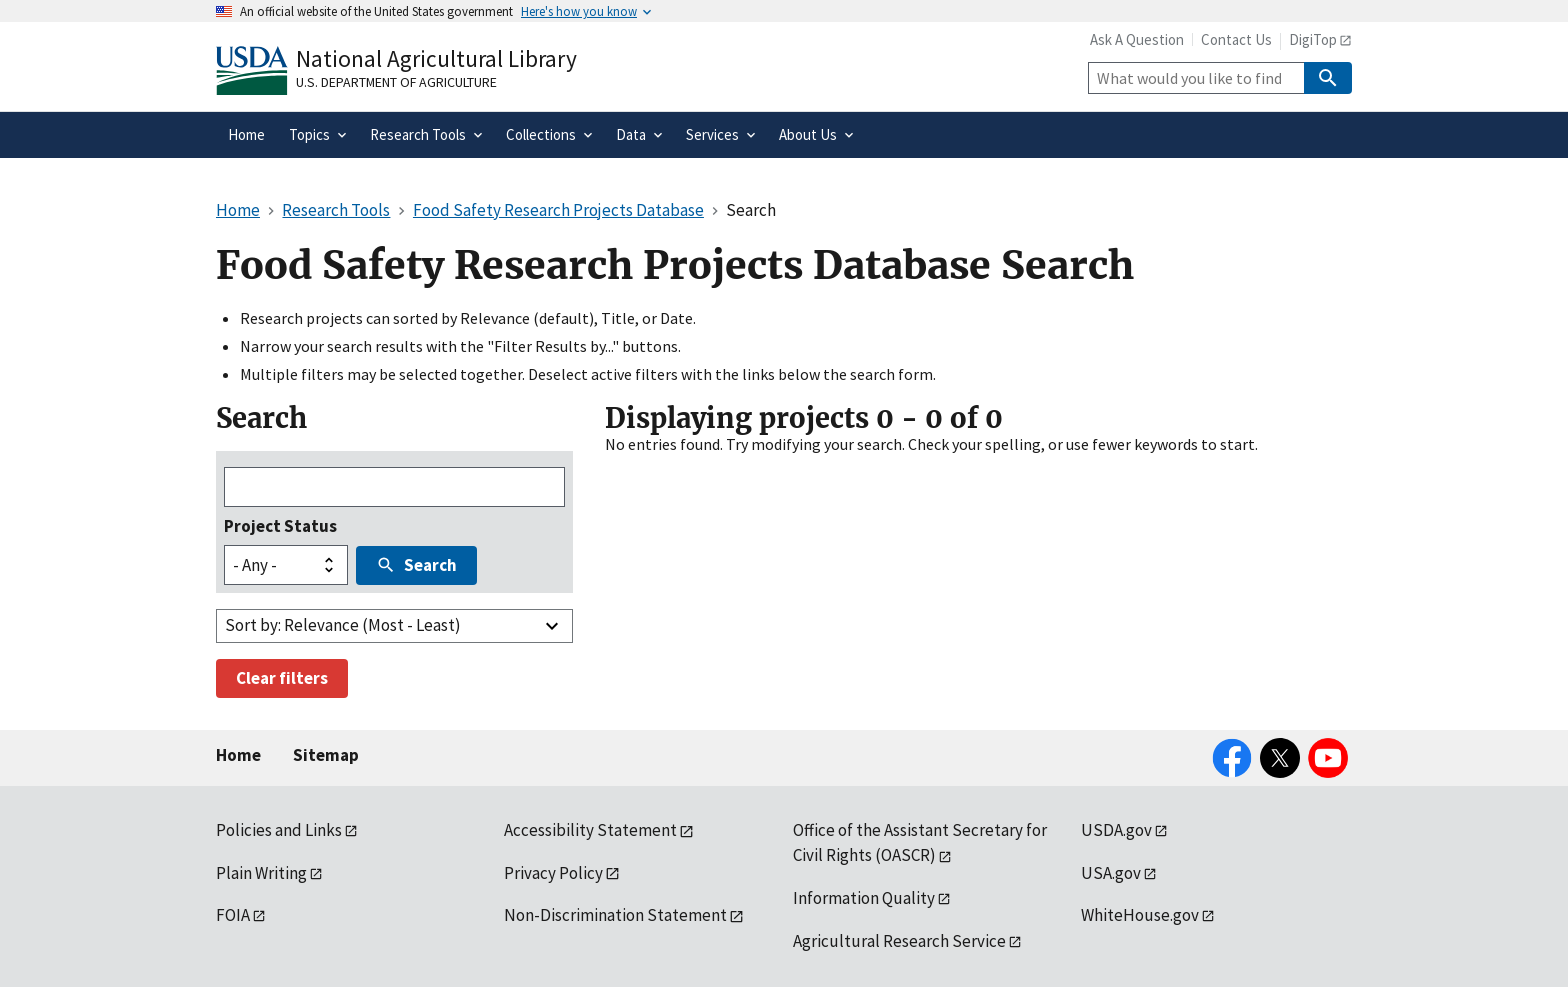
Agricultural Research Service (899, 941)
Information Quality (864, 898)
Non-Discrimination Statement (615, 915)
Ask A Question (1137, 39)
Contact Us (1236, 39)
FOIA (233, 915)
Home (238, 755)
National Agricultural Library (436, 58)
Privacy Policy (553, 873)
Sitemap (326, 755)
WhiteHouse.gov (1140, 915)
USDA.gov (1116, 830)
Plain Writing (261, 873)
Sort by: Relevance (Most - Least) (343, 625)
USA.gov (1111, 873)
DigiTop (1313, 39)
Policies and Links (279, 830)
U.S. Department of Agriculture (396, 82)
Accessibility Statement (590, 830)
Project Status (280, 526)
